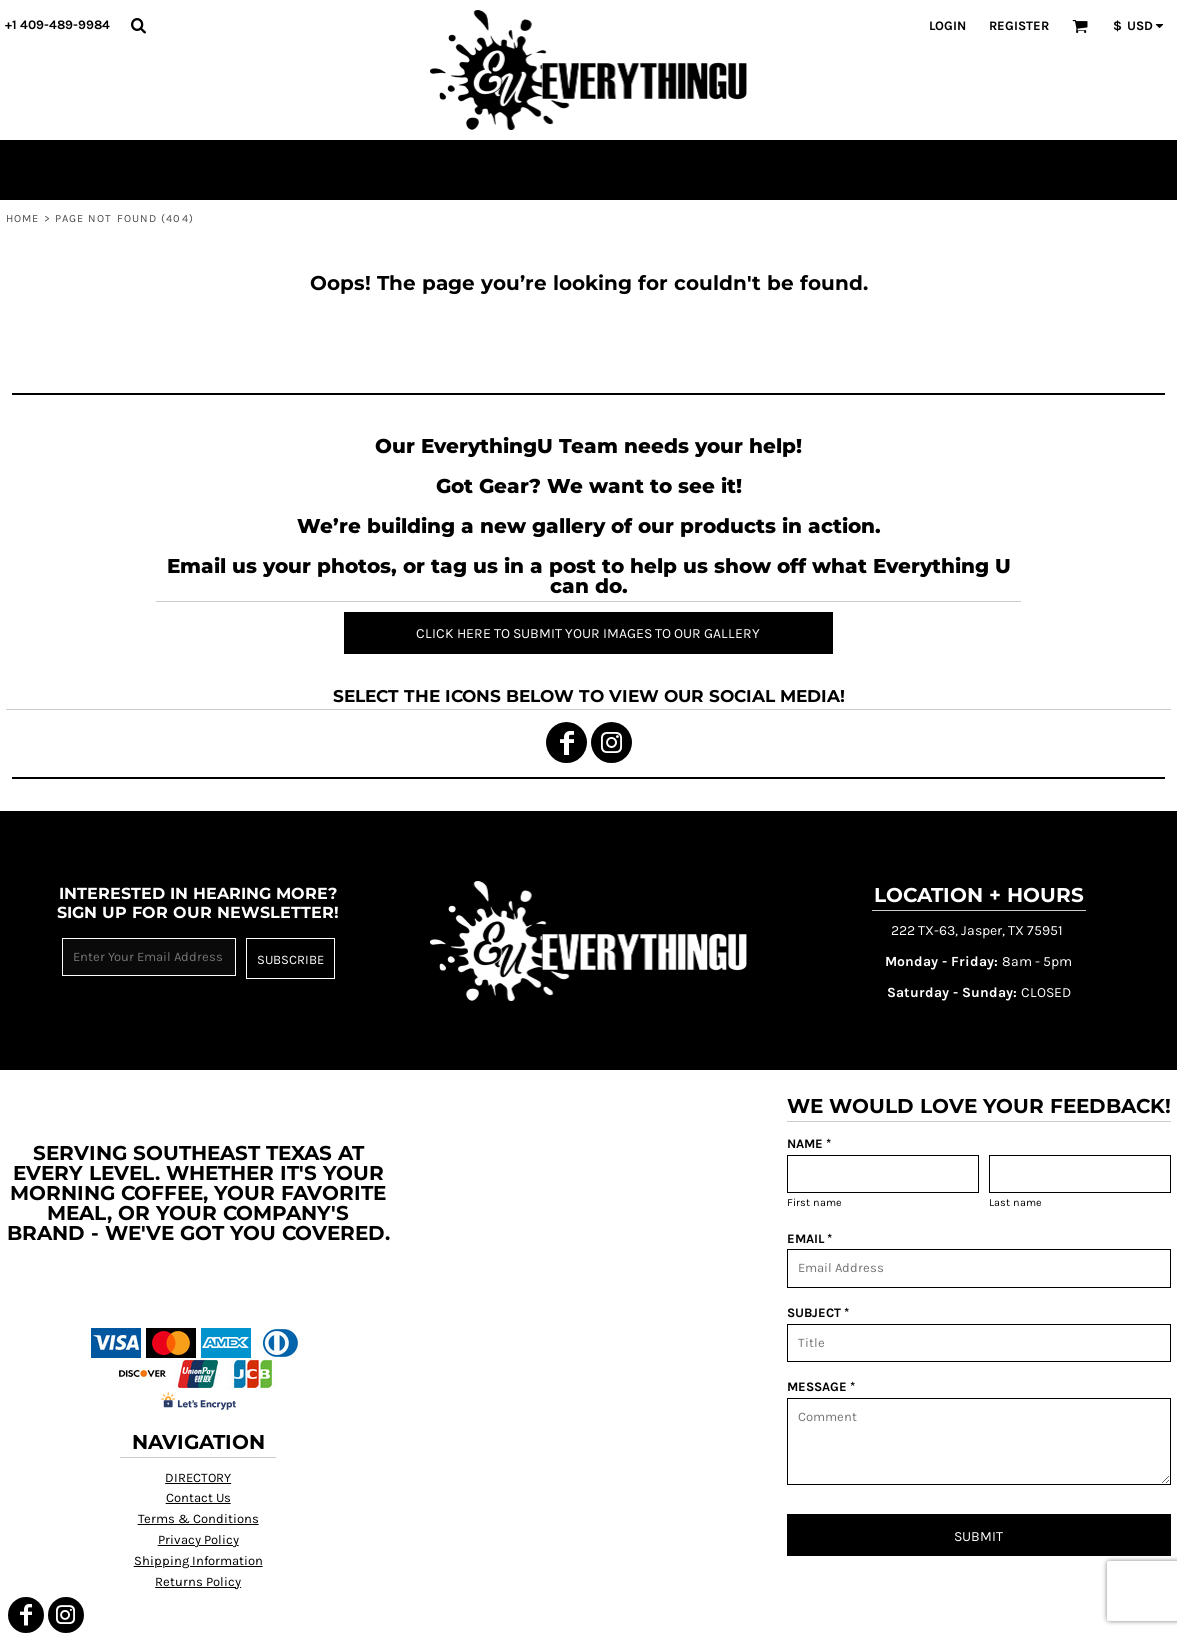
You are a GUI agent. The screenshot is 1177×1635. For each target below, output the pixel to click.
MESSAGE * (821, 1386)
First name (814, 1202)
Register (1019, 25)
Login (947, 25)
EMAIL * (809, 1238)
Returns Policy (198, 1581)
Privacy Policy (198, 1539)
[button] (138, 25)
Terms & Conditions (198, 1518)
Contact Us (198, 1497)
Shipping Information (198, 1560)
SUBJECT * (818, 1312)
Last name (1015, 1202)
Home (22, 218)
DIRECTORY (198, 1477)
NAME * (809, 1143)
